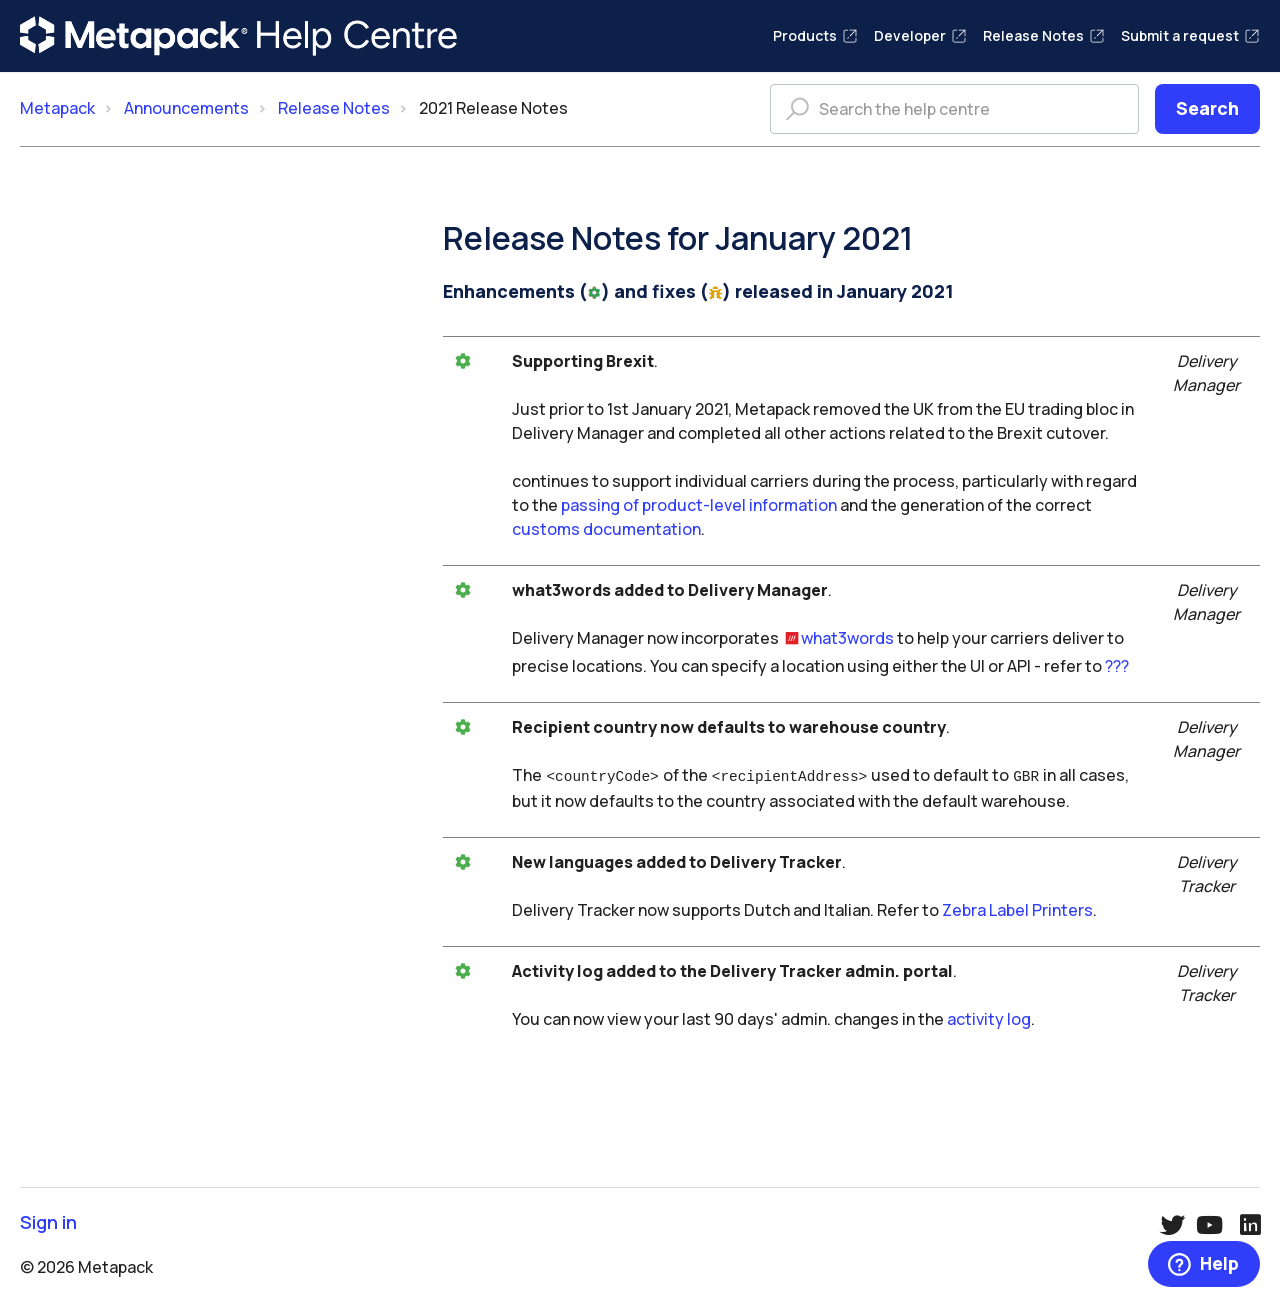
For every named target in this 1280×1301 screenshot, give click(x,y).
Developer (920, 35)
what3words (847, 638)
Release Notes (1044, 35)
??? (1117, 666)
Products (815, 35)
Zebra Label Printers (1017, 908)
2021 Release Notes (493, 108)
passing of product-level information (699, 505)
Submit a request (1190, 35)
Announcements (186, 108)
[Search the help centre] (954, 109)
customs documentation (606, 529)
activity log (989, 1017)
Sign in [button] (48, 1220)
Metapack (57, 108)
